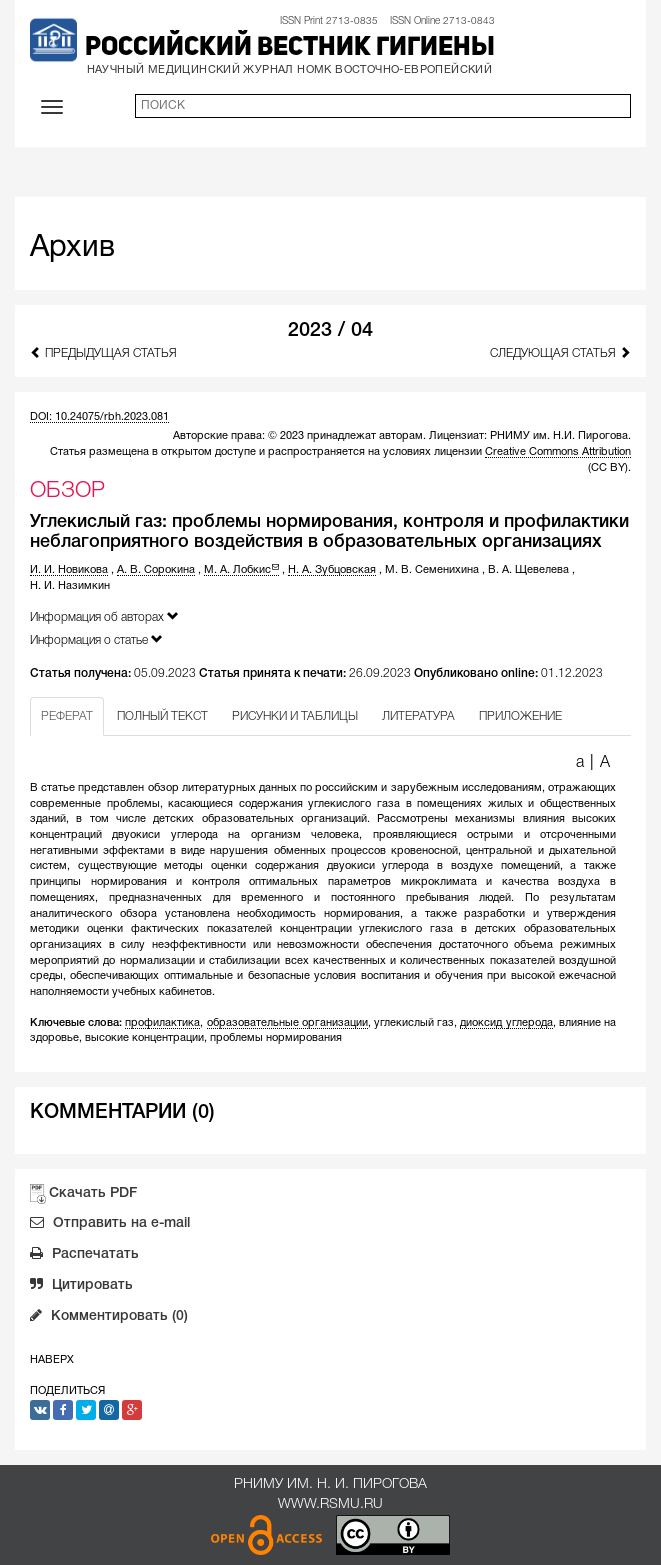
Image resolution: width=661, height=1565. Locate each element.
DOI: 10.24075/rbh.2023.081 (99, 417)
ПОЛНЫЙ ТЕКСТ (162, 716)
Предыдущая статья (103, 352)
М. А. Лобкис (241, 570)
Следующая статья (560, 352)
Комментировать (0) (109, 1318)
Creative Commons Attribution (558, 452)
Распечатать (84, 1256)
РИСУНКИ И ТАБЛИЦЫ (295, 716)
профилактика (162, 1023)
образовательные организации (287, 1023)
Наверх (52, 1360)
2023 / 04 (330, 331)
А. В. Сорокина (156, 570)
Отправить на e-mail (110, 1225)
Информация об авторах (104, 616)
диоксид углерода (506, 1023)
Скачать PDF (93, 1193)
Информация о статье (96, 639)
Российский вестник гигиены (290, 48)
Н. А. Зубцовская (332, 570)
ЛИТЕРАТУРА (418, 716)
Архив (72, 248)
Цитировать (81, 1287)
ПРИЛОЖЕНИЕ (520, 716)
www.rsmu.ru (330, 1504)
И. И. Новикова (69, 570)
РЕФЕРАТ (67, 716)
